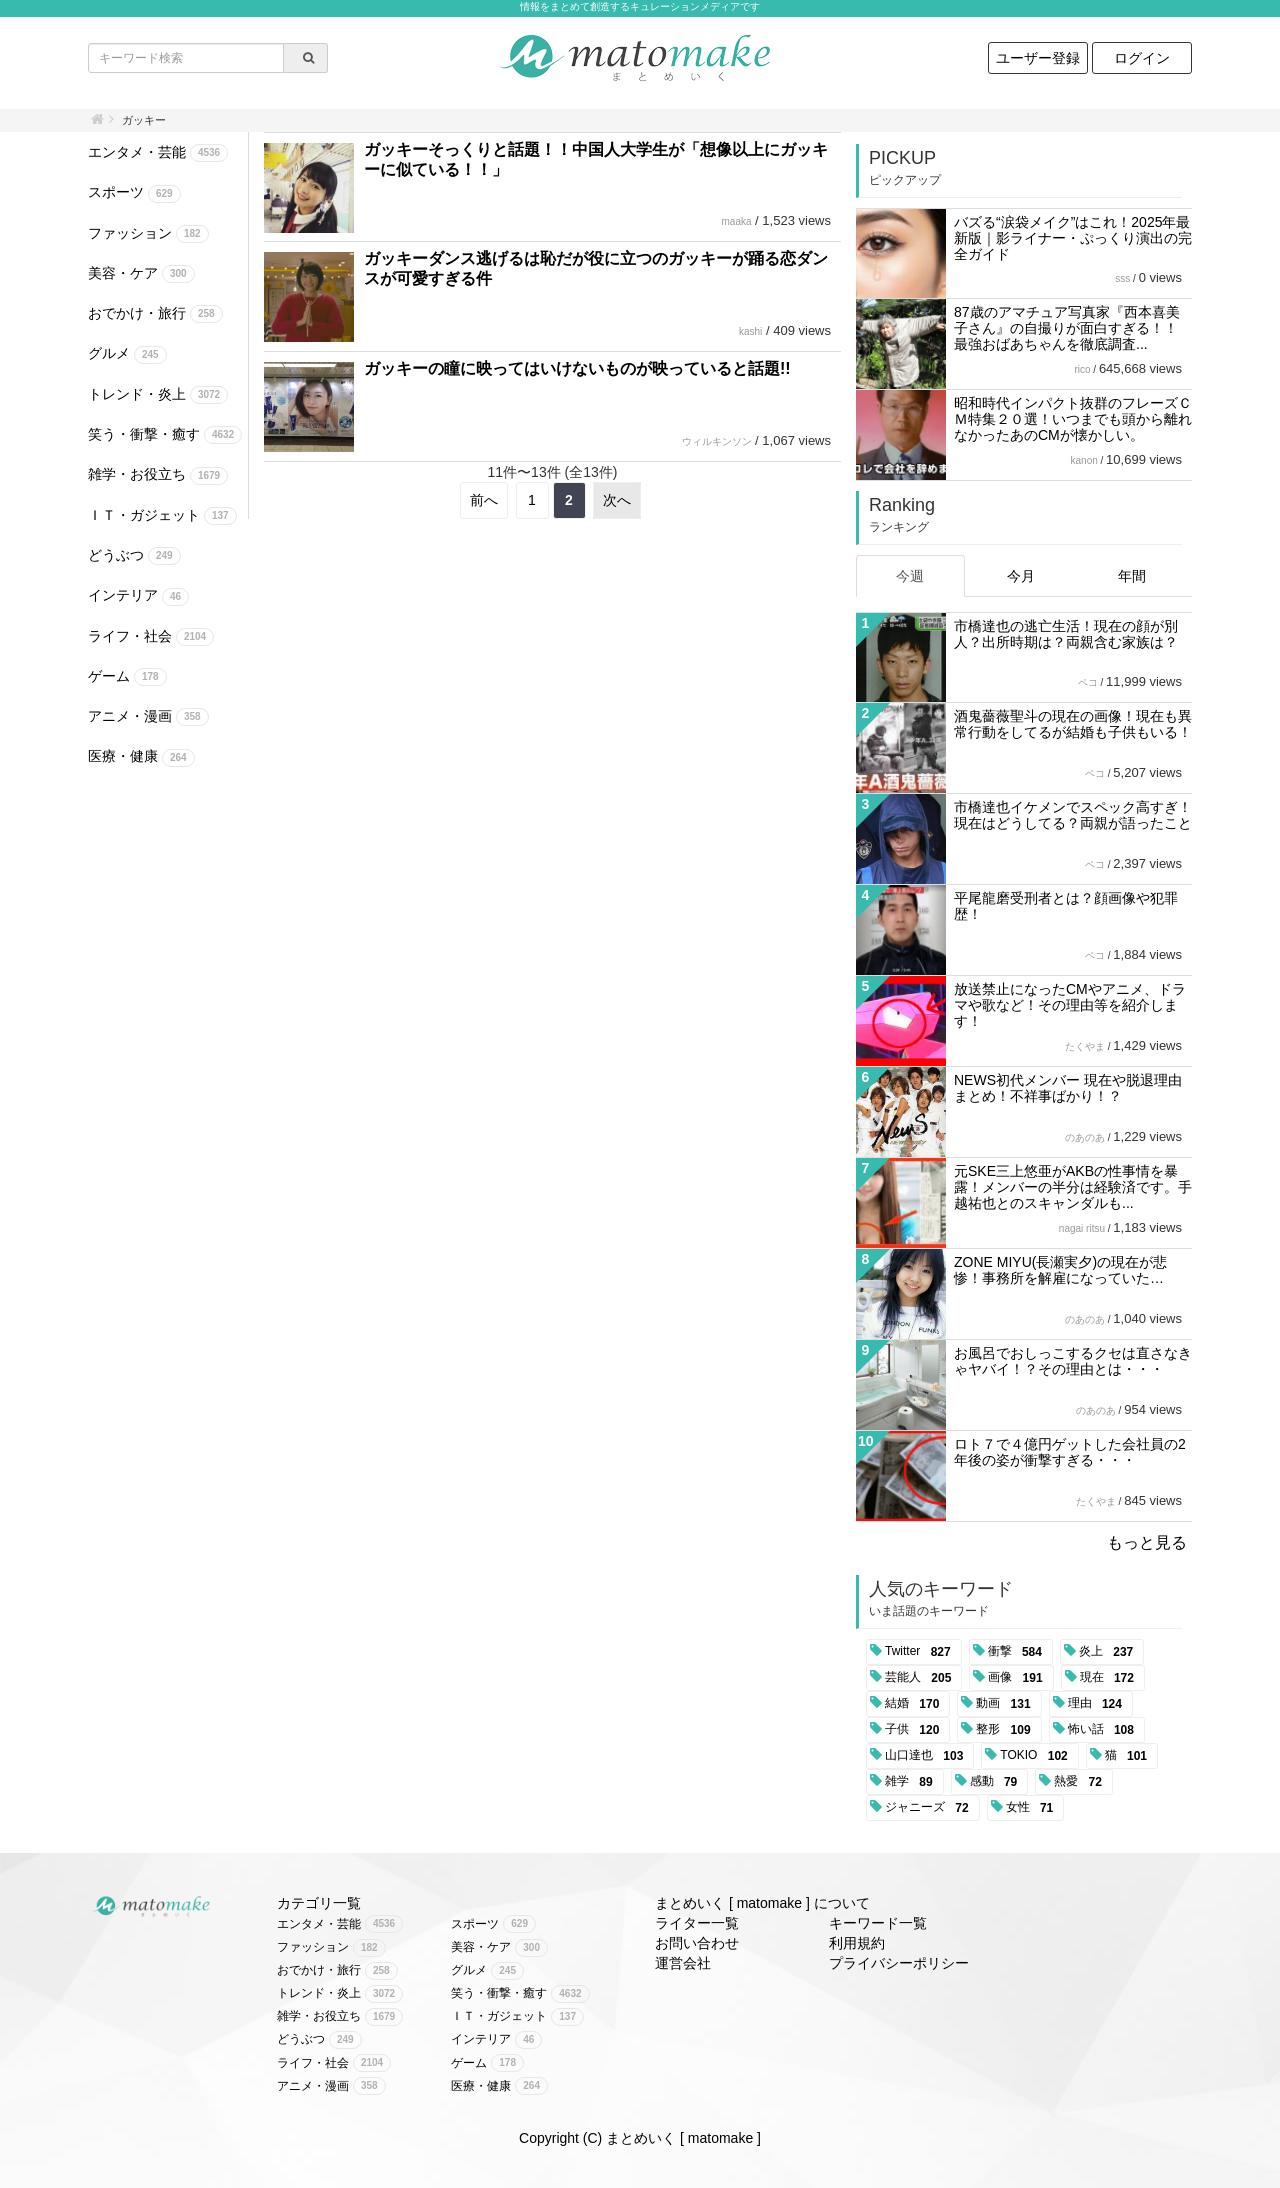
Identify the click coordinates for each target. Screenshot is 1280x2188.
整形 (1006, 1730)
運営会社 (683, 1963)
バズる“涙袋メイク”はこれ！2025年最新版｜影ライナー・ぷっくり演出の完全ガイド (1073, 238)
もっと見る (1147, 1542)
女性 (1033, 1808)
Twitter (921, 1652)
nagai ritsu (1082, 1228)
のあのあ (1085, 1137)
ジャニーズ (930, 1808)
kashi (750, 331)
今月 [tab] (1021, 576)
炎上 (1109, 1652)
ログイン (1142, 58)
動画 (1006, 1704)
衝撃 (1018, 1652)
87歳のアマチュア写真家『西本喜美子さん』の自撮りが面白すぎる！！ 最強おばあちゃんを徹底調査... (1067, 328)
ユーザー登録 (1038, 58)
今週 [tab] (910, 576)
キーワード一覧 (878, 1923)
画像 (1018, 1678)
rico (1082, 369)
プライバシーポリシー (899, 1963)
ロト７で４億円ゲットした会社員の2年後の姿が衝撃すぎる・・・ (1070, 1452)
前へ (484, 500)
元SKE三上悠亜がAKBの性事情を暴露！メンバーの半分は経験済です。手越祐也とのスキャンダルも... (1073, 1187)
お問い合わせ (697, 1943)
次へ (617, 500)
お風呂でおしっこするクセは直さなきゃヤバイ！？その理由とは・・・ (1073, 1361)
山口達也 (927, 1756)
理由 (1098, 1704)
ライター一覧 (697, 1923)
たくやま (1085, 1046)
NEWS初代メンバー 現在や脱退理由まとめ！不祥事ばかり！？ (1068, 1088)
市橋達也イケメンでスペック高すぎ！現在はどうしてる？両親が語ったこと (1073, 815)
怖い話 (1104, 1730)
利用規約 (857, 1943)
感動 (997, 1782)
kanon (1084, 460)
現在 (1110, 1678)
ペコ (1088, 682)
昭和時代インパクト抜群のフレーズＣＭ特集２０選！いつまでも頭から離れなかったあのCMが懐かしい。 (1073, 419)
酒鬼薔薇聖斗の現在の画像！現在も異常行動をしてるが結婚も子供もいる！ (1073, 724)
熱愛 (1081, 1782)
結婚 (915, 1704)
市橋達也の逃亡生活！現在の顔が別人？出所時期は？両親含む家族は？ (1066, 634)
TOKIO (1037, 1756)
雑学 (912, 1782)
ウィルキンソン (717, 441)
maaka (736, 221)
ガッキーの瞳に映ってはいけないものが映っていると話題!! (577, 368)
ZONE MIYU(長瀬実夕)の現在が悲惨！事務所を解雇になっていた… (1060, 1270)
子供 (915, 1730)
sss (1122, 278)
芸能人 (921, 1678)
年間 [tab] (1132, 576)
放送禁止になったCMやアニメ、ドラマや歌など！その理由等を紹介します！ (1070, 1005)
